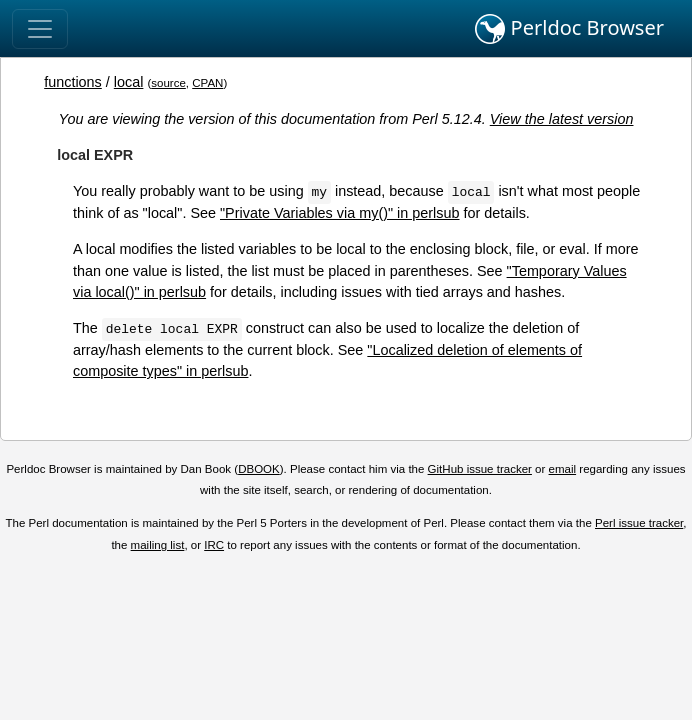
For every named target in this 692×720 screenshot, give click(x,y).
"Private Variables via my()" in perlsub (339, 213)
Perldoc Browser (569, 29)
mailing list (158, 545)
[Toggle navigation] (40, 29)
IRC (214, 545)
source (168, 83)
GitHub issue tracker (480, 469)
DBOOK (259, 469)
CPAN (207, 83)
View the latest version (562, 119)
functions (73, 82)
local (129, 82)
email (563, 469)
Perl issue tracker (639, 523)
